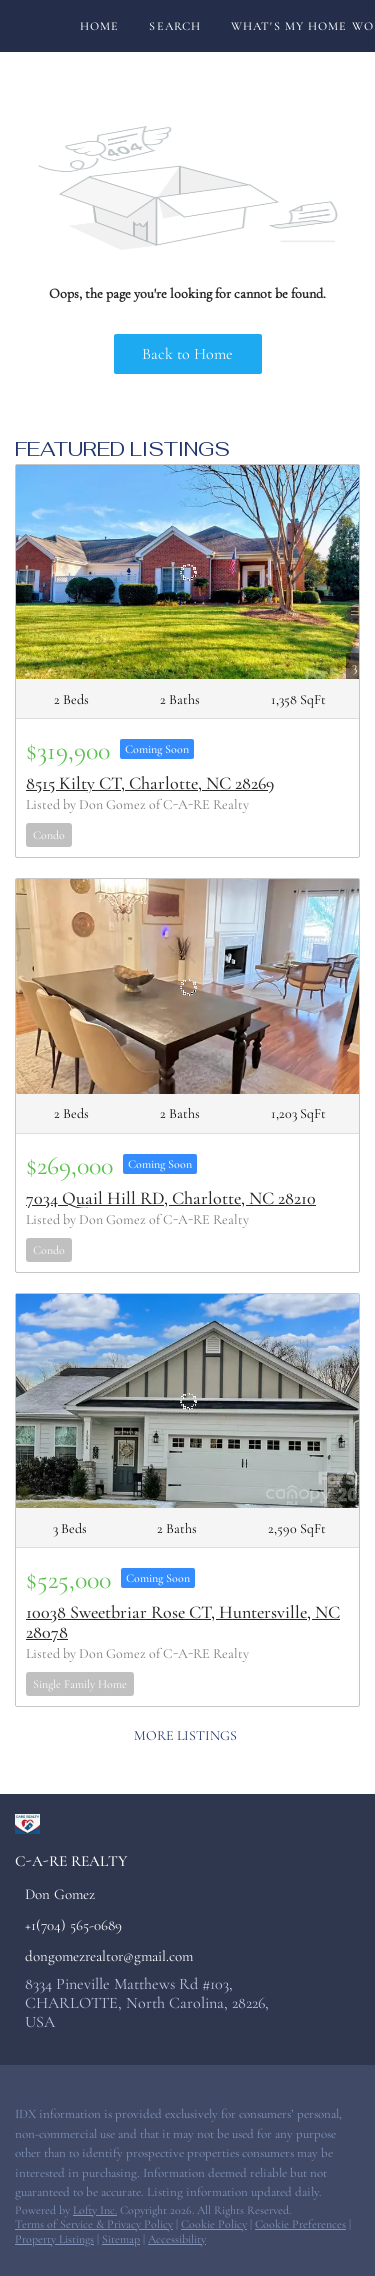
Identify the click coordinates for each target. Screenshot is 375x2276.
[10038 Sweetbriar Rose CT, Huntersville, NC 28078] (187, 1401)
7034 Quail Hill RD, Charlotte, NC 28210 (171, 1198)
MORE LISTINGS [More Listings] (185, 1735)
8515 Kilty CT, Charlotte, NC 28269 (150, 783)
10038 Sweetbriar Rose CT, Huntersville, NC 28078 (183, 1622)
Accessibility (177, 2239)
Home (99, 26)
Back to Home (187, 354)
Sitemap (121, 2239)
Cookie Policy (214, 2224)
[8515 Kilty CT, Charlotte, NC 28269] (187, 572)
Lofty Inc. (95, 2210)
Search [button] (175, 26)
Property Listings (54, 2239)
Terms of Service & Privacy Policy (94, 2224)
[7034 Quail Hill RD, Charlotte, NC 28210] (187, 986)
